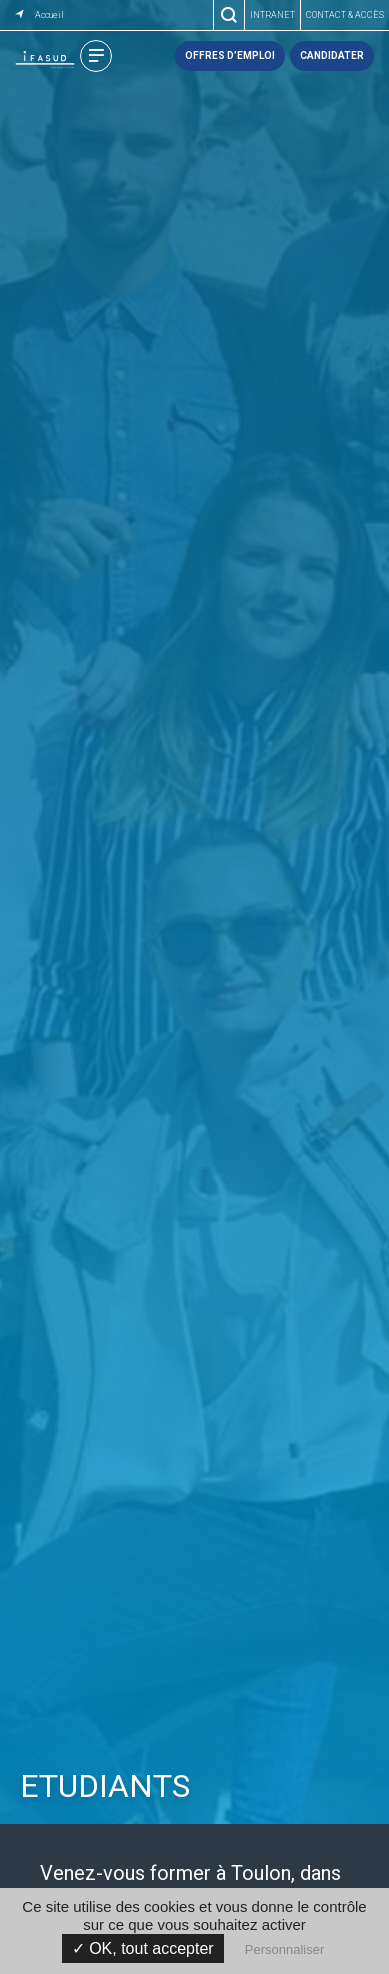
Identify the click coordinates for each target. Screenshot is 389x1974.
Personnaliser (285, 1949)
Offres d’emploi (230, 55)
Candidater (332, 55)
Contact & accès (345, 15)
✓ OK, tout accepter (143, 1948)
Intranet (272, 15)
